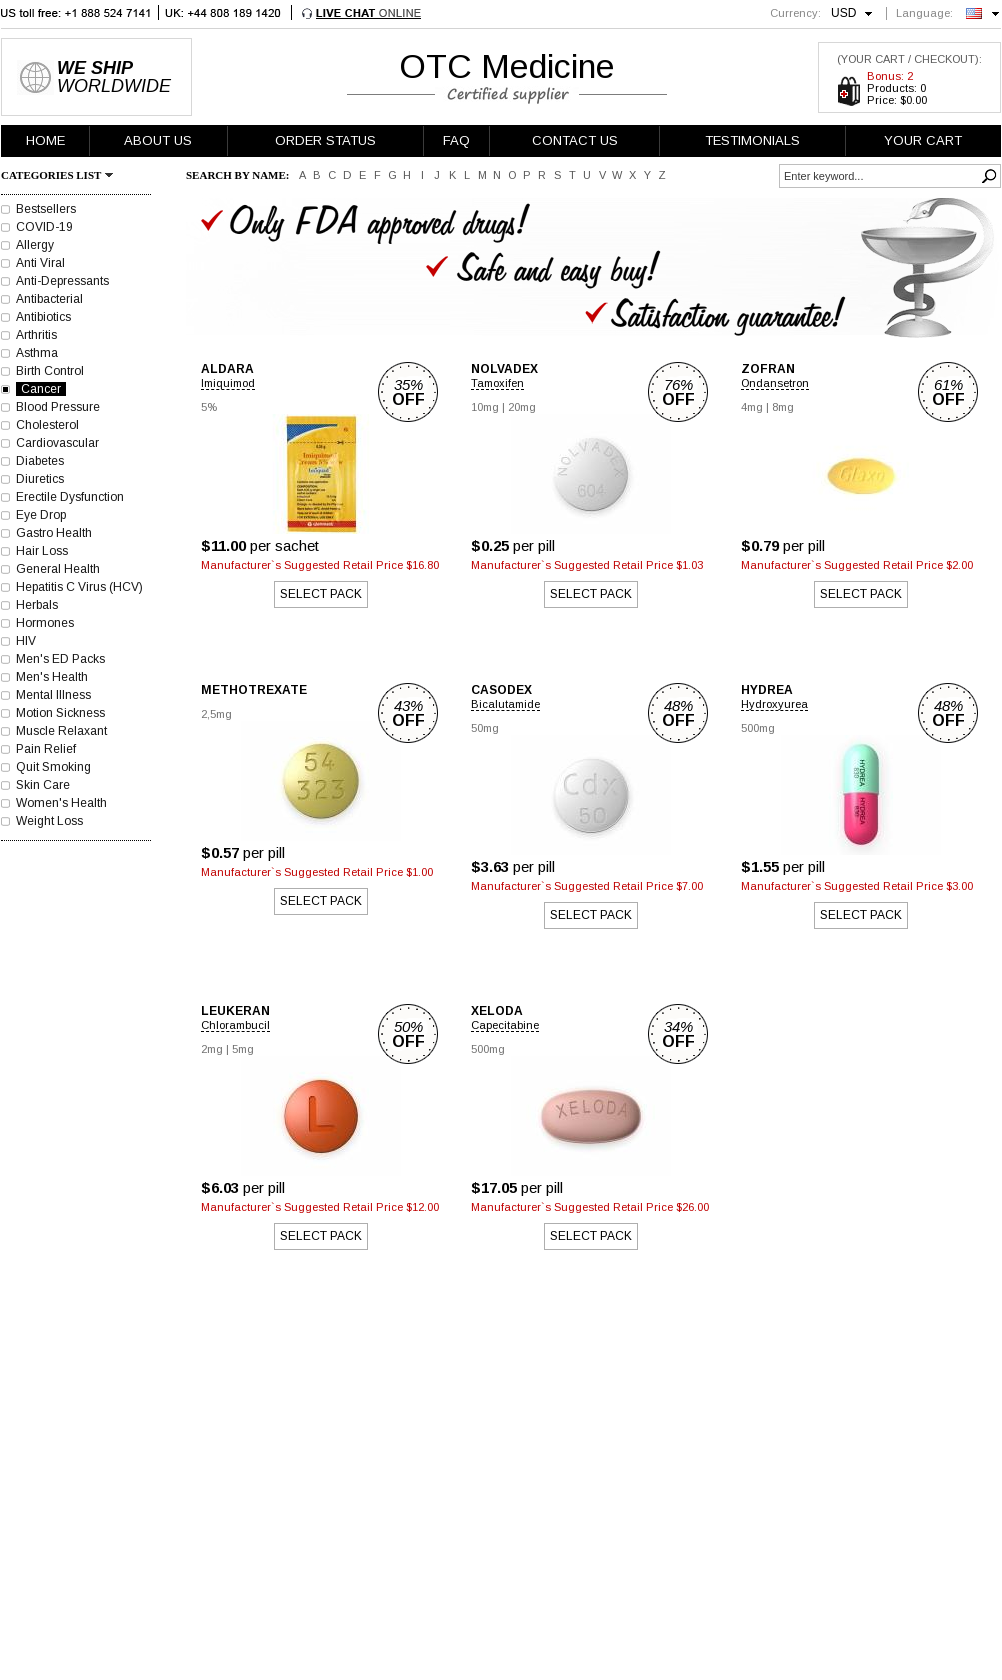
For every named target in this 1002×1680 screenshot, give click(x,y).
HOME (45, 140)
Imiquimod (228, 383)
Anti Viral (40, 263)
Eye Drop (41, 515)
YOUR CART (923, 140)
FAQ (456, 140)
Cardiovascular (57, 443)
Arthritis (36, 335)
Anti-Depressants (62, 281)
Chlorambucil (235, 1025)
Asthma (37, 353)
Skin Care (43, 785)
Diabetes (40, 461)
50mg (485, 728)
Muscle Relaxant (61, 731)
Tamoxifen (497, 383)
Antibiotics (43, 317)
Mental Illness (53, 695)
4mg (752, 407)
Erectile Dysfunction (70, 497)
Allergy (35, 245)
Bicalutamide (505, 704)
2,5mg (216, 714)
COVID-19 (44, 227)
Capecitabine (505, 1025)
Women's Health (61, 803)
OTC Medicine (507, 66)
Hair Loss (42, 551)
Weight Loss (49, 821)
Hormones (45, 623)
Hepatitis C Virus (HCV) (79, 587)
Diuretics (40, 479)
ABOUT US (158, 140)
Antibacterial (49, 299)
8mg (783, 407)
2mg (212, 1049)
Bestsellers (46, 209)
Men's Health (52, 677)
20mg (522, 407)
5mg (243, 1049)
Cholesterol (47, 425)
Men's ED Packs (60, 659)
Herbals (37, 605)
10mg (485, 407)
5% (209, 407)
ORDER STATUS (325, 140)
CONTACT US (575, 140)
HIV (26, 641)
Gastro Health (54, 533)
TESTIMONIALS (752, 140)
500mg (758, 728)
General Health (58, 569)
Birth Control (50, 371)
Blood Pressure (58, 407)
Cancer (41, 389)
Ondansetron (775, 383)
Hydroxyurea (774, 704)
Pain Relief (46, 749)
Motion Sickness (60, 713)
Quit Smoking (53, 767)
